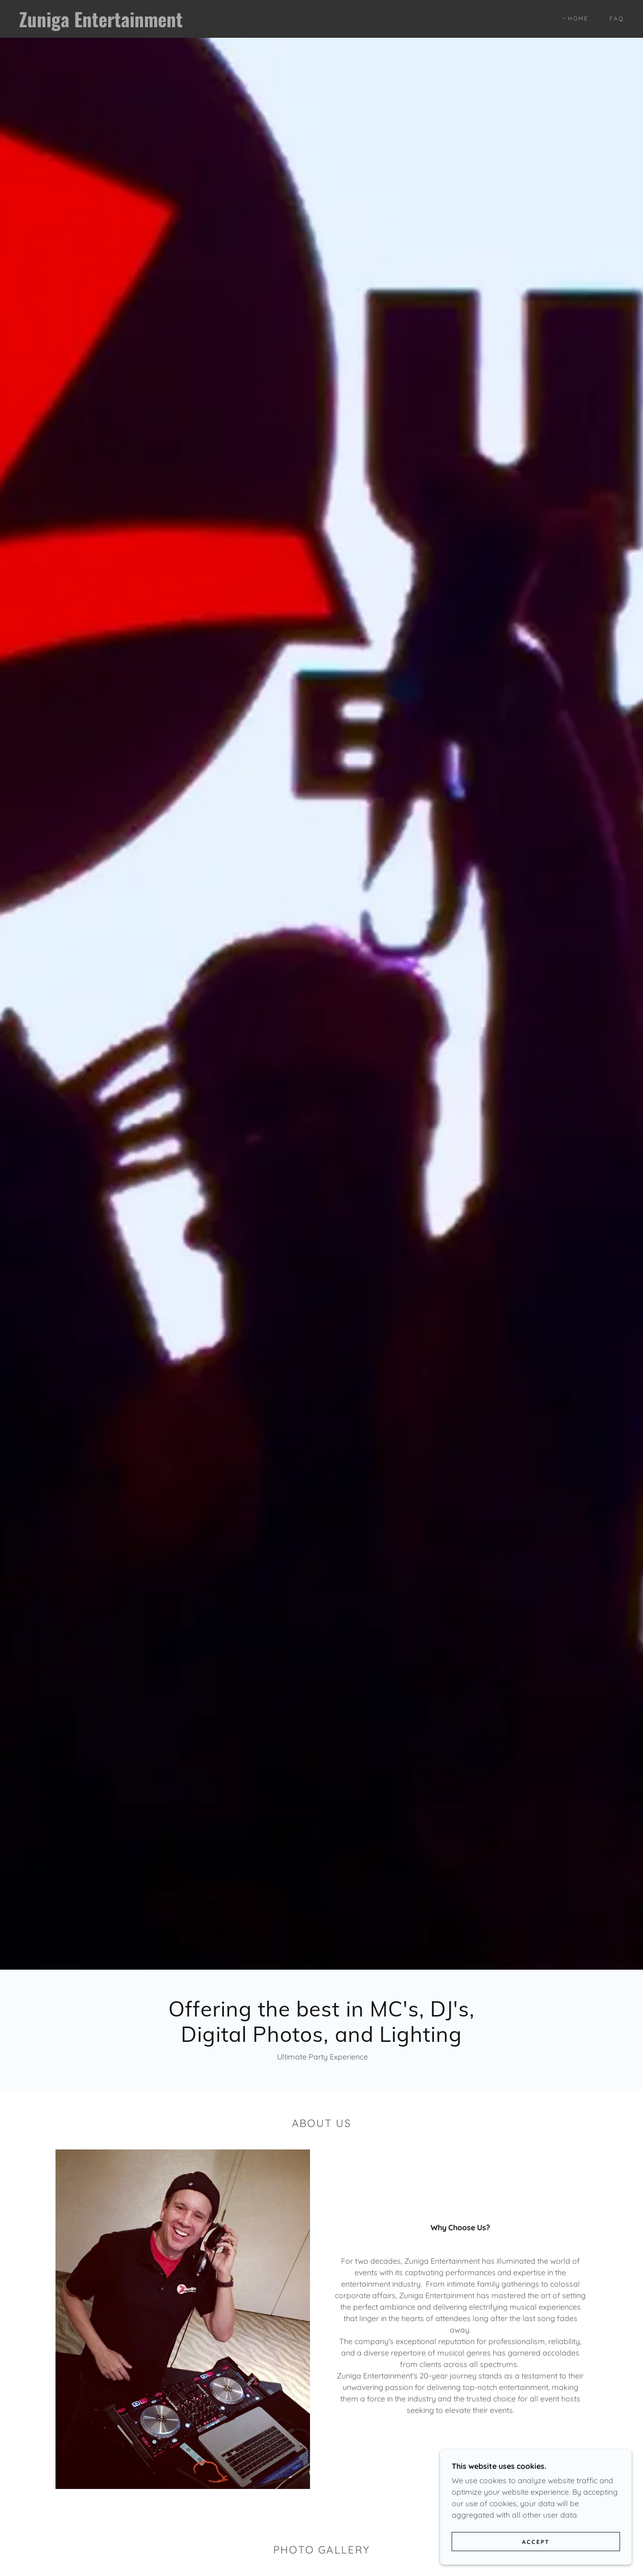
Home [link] (578, 18)
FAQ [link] (617, 18)
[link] (102, 24)
